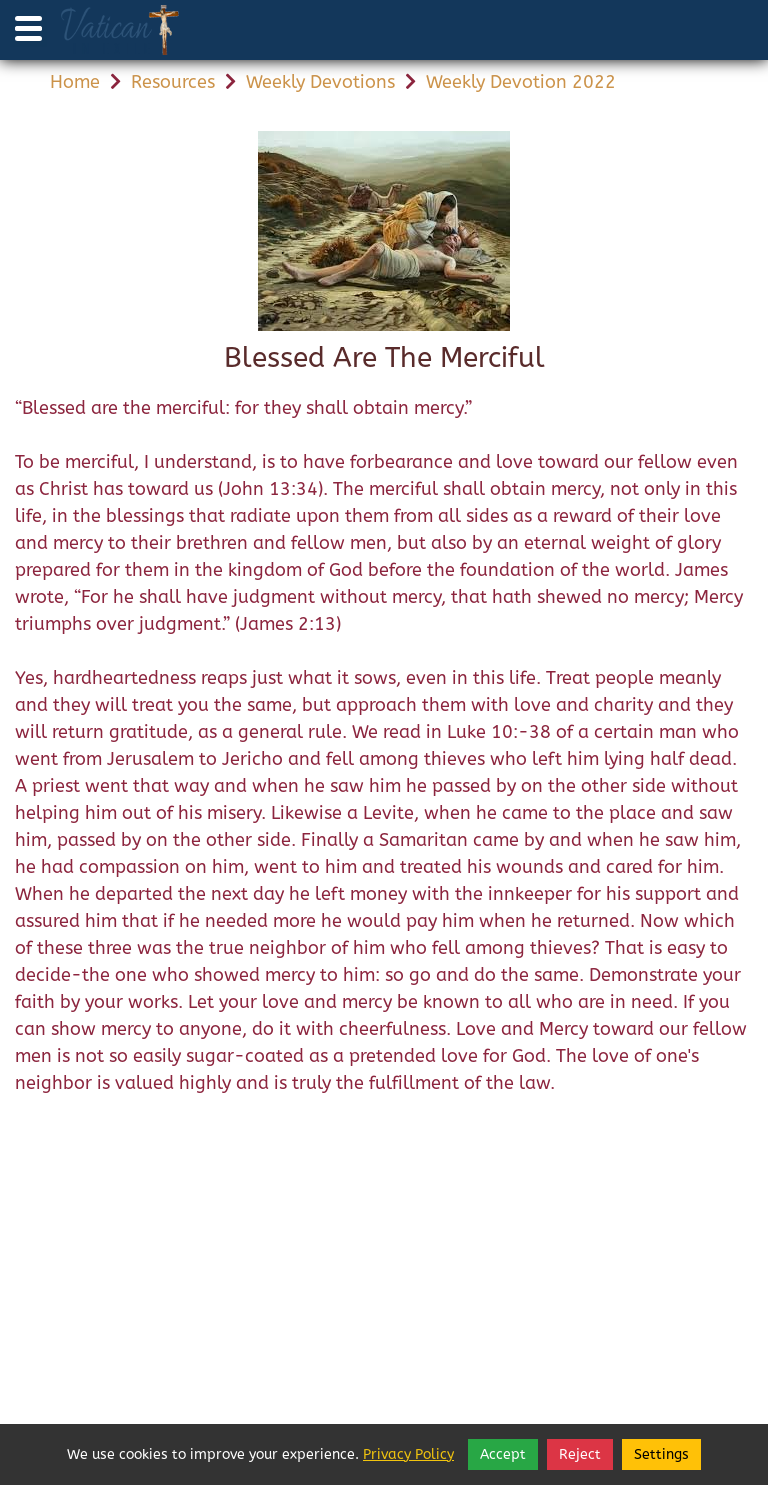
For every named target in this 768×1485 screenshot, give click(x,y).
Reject (580, 1454)
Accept (503, 1454)
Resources (173, 82)
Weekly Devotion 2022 (521, 82)
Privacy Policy (408, 1454)
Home (75, 82)
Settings (661, 1454)
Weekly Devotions (320, 82)
